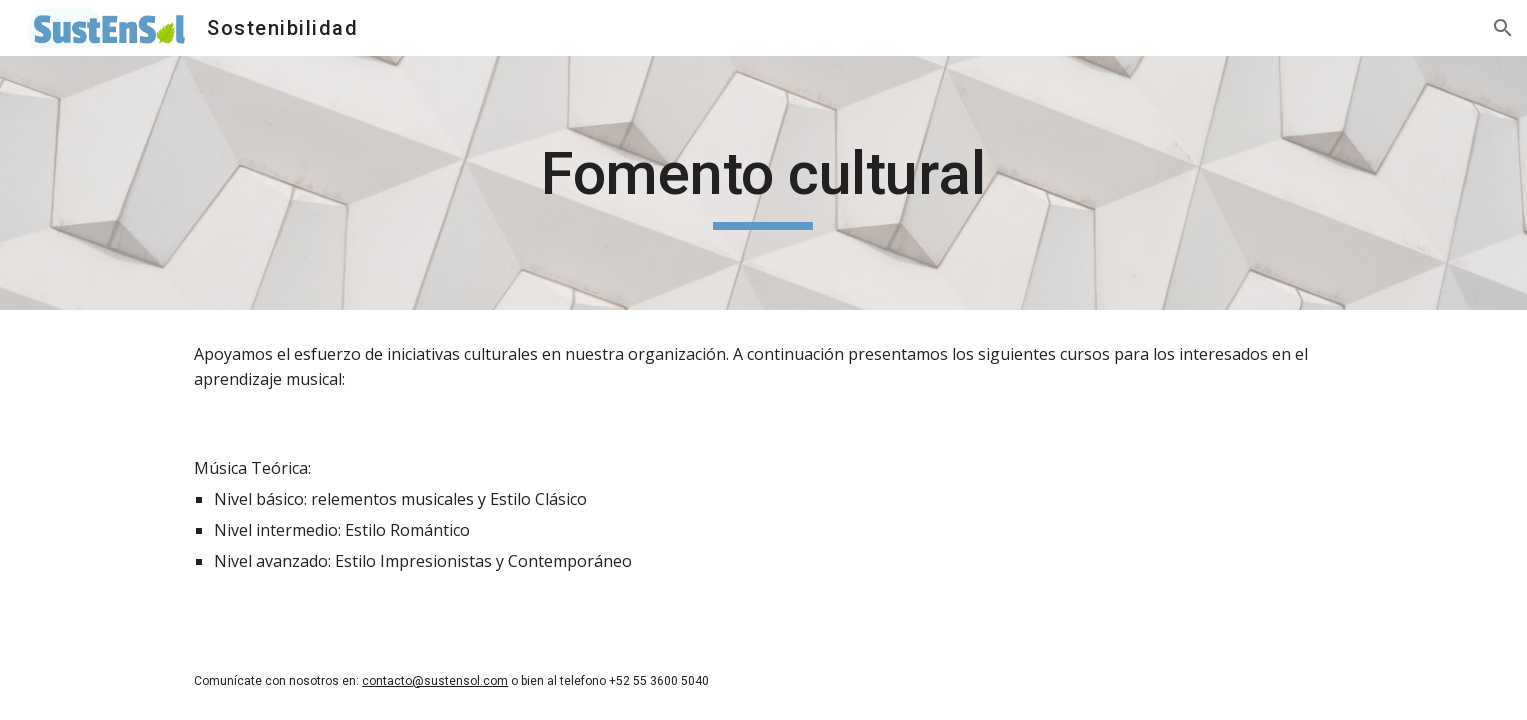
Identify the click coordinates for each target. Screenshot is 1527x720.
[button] (1503, 28)
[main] (764, 183)
